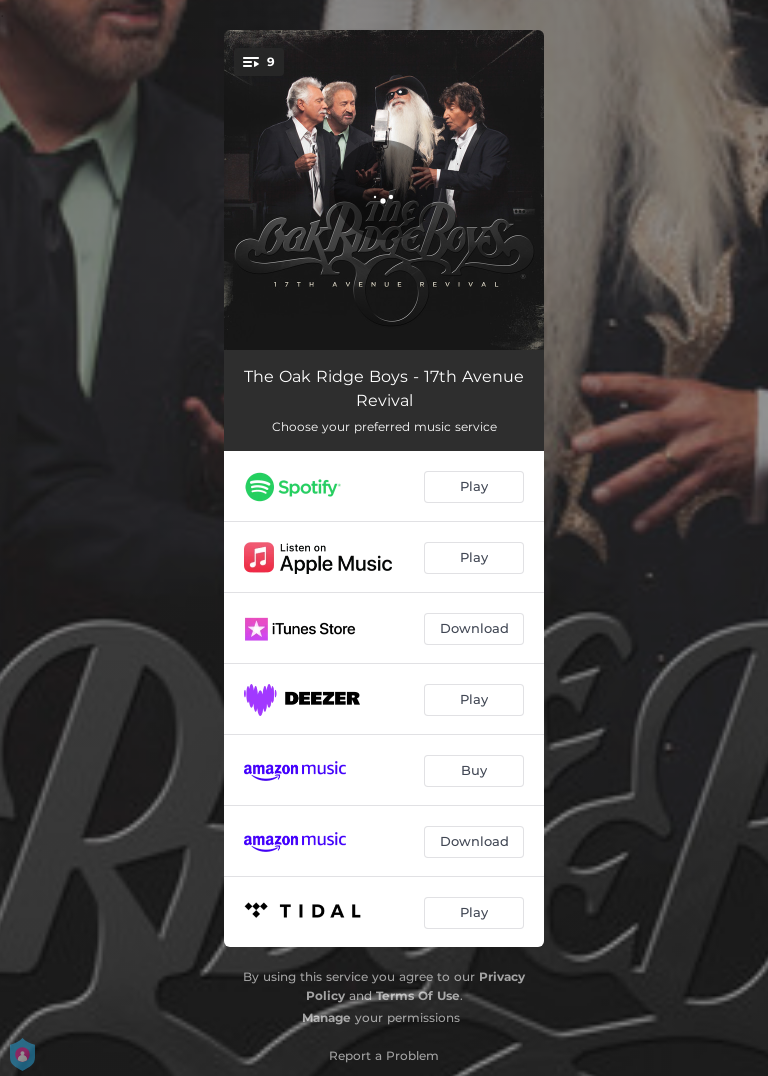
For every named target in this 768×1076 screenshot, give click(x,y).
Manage (326, 1017)
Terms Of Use (418, 995)
